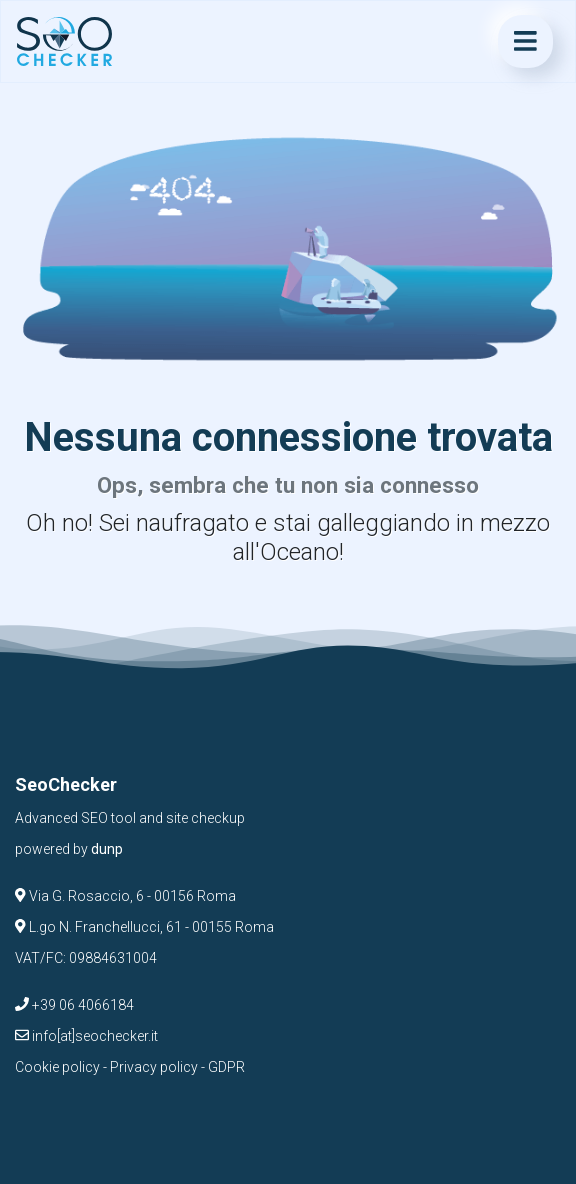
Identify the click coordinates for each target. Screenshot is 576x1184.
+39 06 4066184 (74, 1005)
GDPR (226, 1067)
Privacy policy (154, 1067)
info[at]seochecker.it (86, 1036)
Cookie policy (57, 1067)
